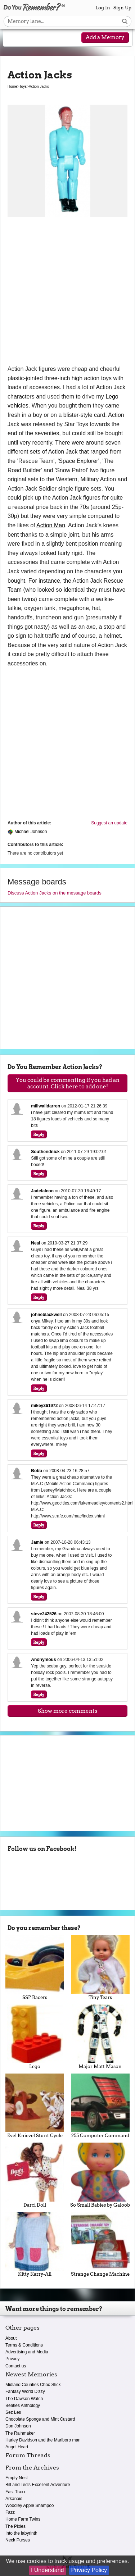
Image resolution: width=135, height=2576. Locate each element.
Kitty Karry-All (35, 2244)
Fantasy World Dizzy (25, 2391)
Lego (35, 2036)
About (11, 2338)
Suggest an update (109, 822)
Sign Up (122, 7)
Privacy (12, 2358)
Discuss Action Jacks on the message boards (55, 893)
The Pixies (15, 2526)
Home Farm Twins (22, 2519)
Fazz (10, 2512)
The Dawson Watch (24, 2398)
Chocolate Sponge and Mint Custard (40, 2419)
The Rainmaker (20, 2433)
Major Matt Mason (100, 2036)
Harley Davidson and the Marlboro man (43, 2440)
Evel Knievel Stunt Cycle (35, 2106)
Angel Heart (16, 2446)
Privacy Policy (89, 2570)
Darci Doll (35, 2175)
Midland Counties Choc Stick (32, 2384)
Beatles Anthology (22, 2405)
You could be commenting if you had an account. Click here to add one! (68, 1083)
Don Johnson (18, 2426)
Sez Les (13, 2412)
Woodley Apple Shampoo (29, 2505)
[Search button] (124, 21)
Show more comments (67, 1711)
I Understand (47, 2570)
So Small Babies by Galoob (100, 2175)
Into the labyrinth (21, 2533)
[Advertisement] (67, 293)
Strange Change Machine (100, 2244)
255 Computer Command (100, 2106)
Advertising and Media (26, 2351)
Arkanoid (13, 2498)
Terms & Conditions (24, 2345)
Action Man (50, 525)
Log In (102, 7)
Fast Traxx (15, 2491)
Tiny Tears (100, 1967)
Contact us (15, 2365)
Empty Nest (16, 2477)
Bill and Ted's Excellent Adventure (37, 2484)
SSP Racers (35, 1967)
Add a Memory (105, 37)
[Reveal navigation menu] (13, 38)
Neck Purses (17, 2540)
